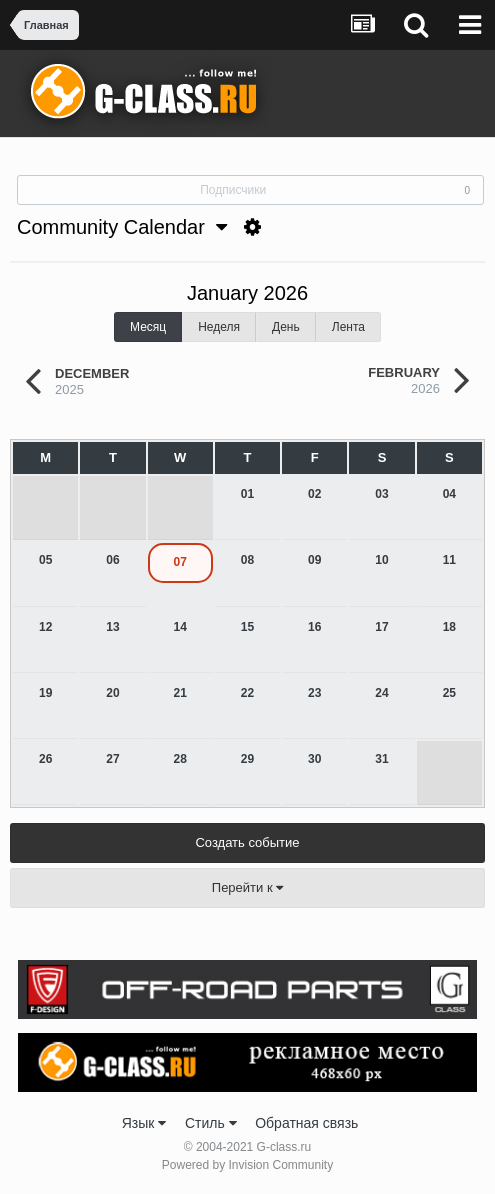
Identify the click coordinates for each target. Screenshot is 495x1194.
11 (449, 560)
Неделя (219, 327)
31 (381, 759)
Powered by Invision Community (247, 1165)
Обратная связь (306, 1123)
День (286, 327)
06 (112, 560)
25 (449, 693)
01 (247, 494)
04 (449, 494)
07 (180, 562)
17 (381, 627)
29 (247, 759)
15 (247, 627)
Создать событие (247, 842)
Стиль (211, 1123)
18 (449, 627)
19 (45, 693)
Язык (144, 1123)
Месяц (148, 327)
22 (247, 693)
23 (314, 693)
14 (180, 627)
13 (112, 627)
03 (381, 494)
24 (381, 693)
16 (314, 627)
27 (112, 759)
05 (45, 560)
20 (112, 693)
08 (247, 560)
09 (314, 560)
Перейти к (247, 887)
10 (381, 560)
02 (314, 494)
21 (180, 693)
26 (45, 759)
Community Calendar (122, 227)
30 (314, 759)
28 (180, 759)
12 (45, 627)
